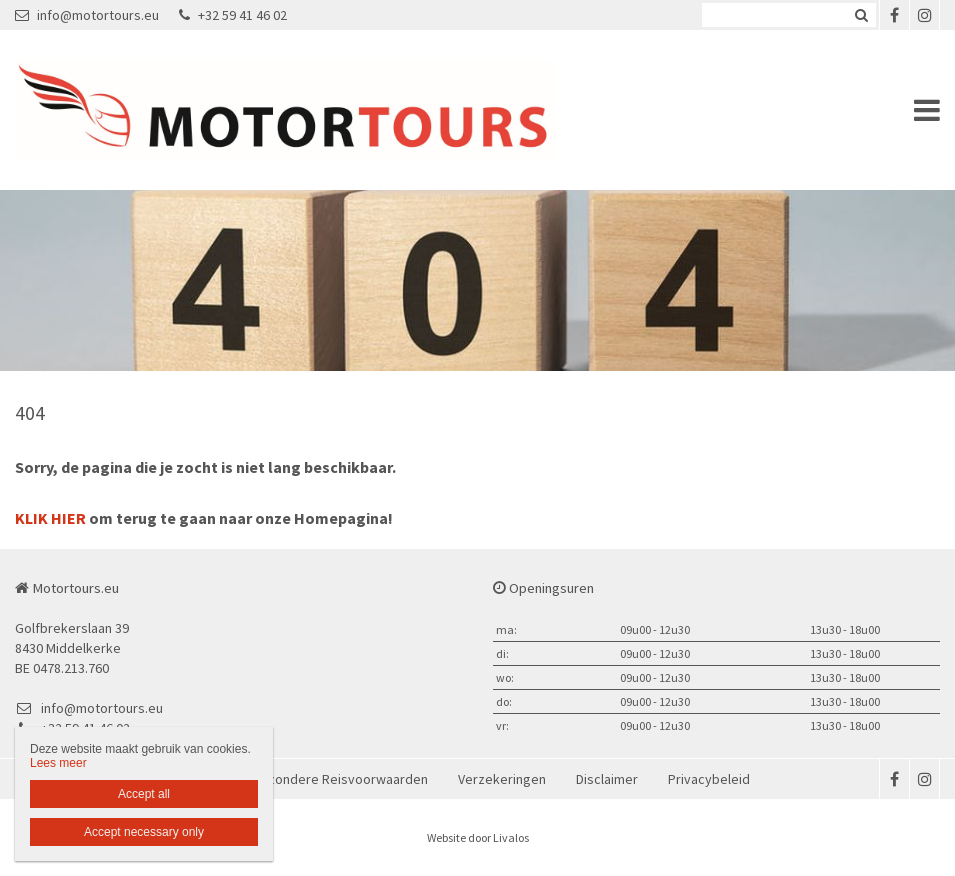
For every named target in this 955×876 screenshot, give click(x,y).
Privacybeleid (709, 779)
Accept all (144, 794)
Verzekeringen (502, 779)
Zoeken (861, 15)
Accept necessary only (144, 832)
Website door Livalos (478, 837)
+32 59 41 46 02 (233, 15)
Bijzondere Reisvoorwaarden (341, 779)
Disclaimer (607, 779)
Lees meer (58, 763)
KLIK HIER (50, 518)
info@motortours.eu (87, 15)
